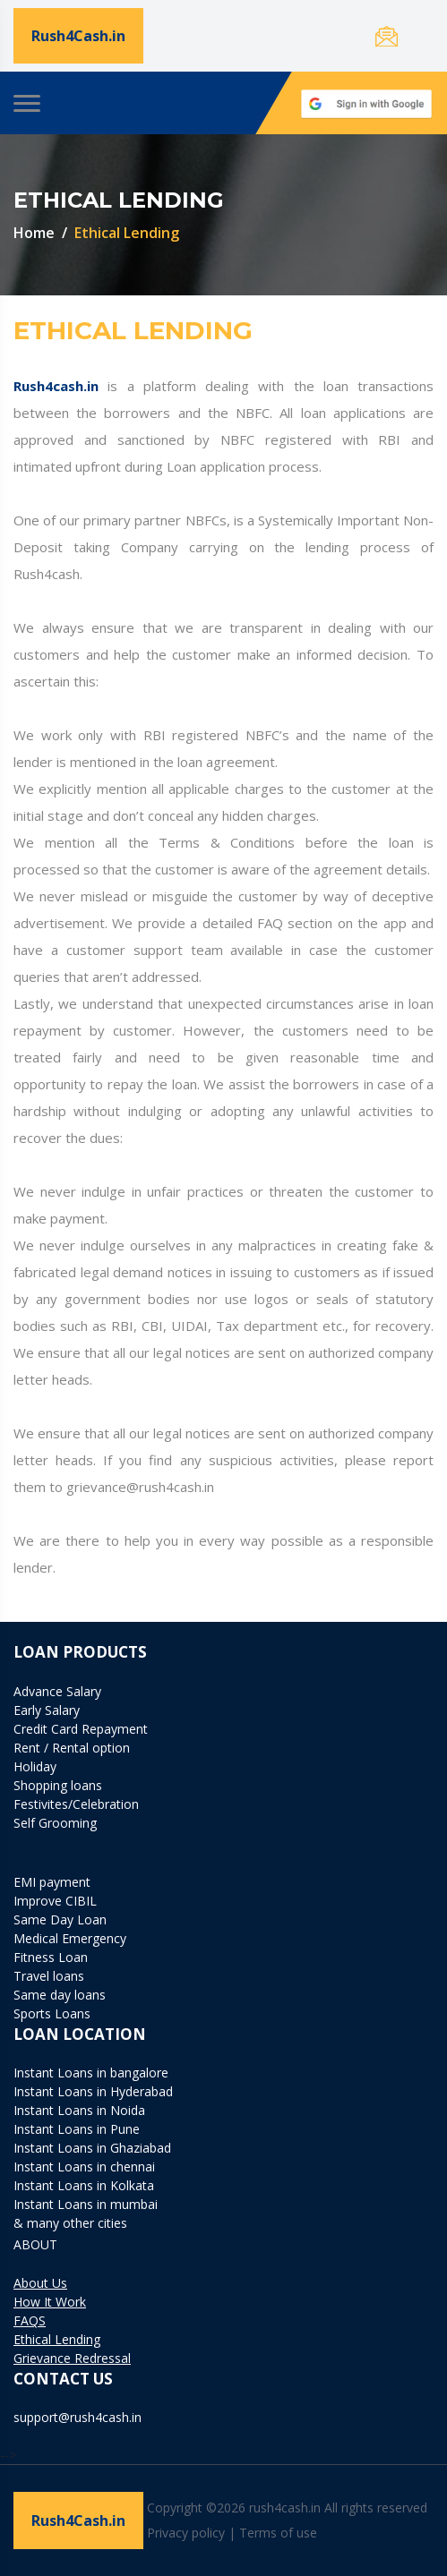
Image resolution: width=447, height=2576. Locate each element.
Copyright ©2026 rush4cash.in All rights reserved (289, 2507)
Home (34, 233)
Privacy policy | (191, 2532)
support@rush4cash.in (77, 2417)
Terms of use (278, 2532)
